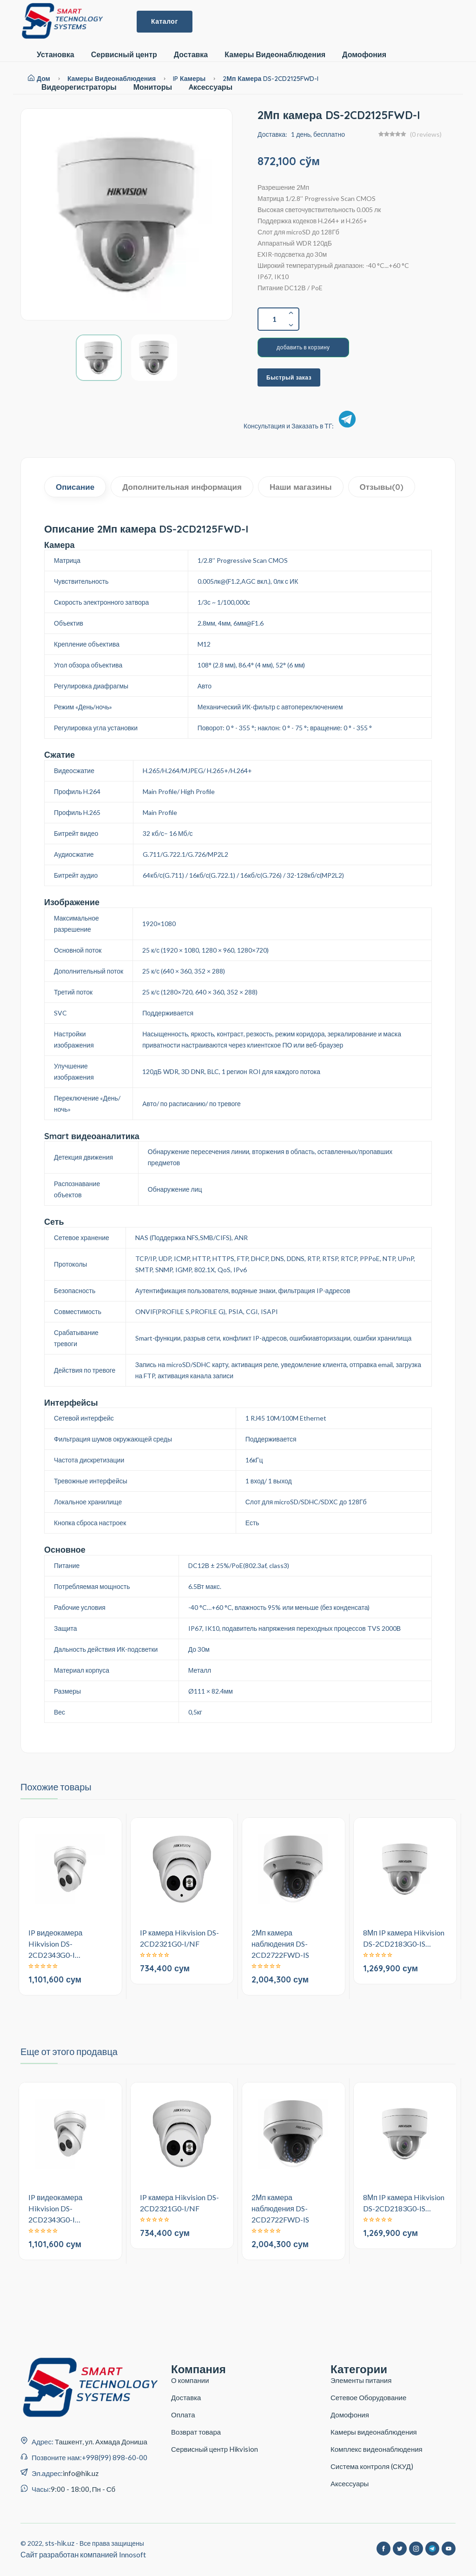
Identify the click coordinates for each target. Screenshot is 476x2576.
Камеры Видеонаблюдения (275, 54)
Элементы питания (361, 2380)
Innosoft (132, 2554)
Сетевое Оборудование (368, 2397)
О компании (190, 2380)
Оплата (183, 2414)
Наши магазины (301, 487)
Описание (75, 487)
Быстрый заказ (288, 377)
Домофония (364, 54)
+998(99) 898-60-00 (114, 2457)
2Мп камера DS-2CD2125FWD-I (270, 78)
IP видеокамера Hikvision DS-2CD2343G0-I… (55, 1943)
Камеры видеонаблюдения (374, 2432)
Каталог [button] (164, 21)
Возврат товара (196, 2432)
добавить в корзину (303, 347)
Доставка (191, 54)
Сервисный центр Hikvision (214, 2449)
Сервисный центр (124, 54)
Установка (55, 54)
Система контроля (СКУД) (372, 2466)
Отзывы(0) (382, 487)
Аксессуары (350, 2483)
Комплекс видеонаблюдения (377, 2449)
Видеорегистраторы (79, 87)
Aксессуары (210, 87)
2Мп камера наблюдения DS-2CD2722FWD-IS (280, 1943)
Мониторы (152, 87)
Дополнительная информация (182, 487)
